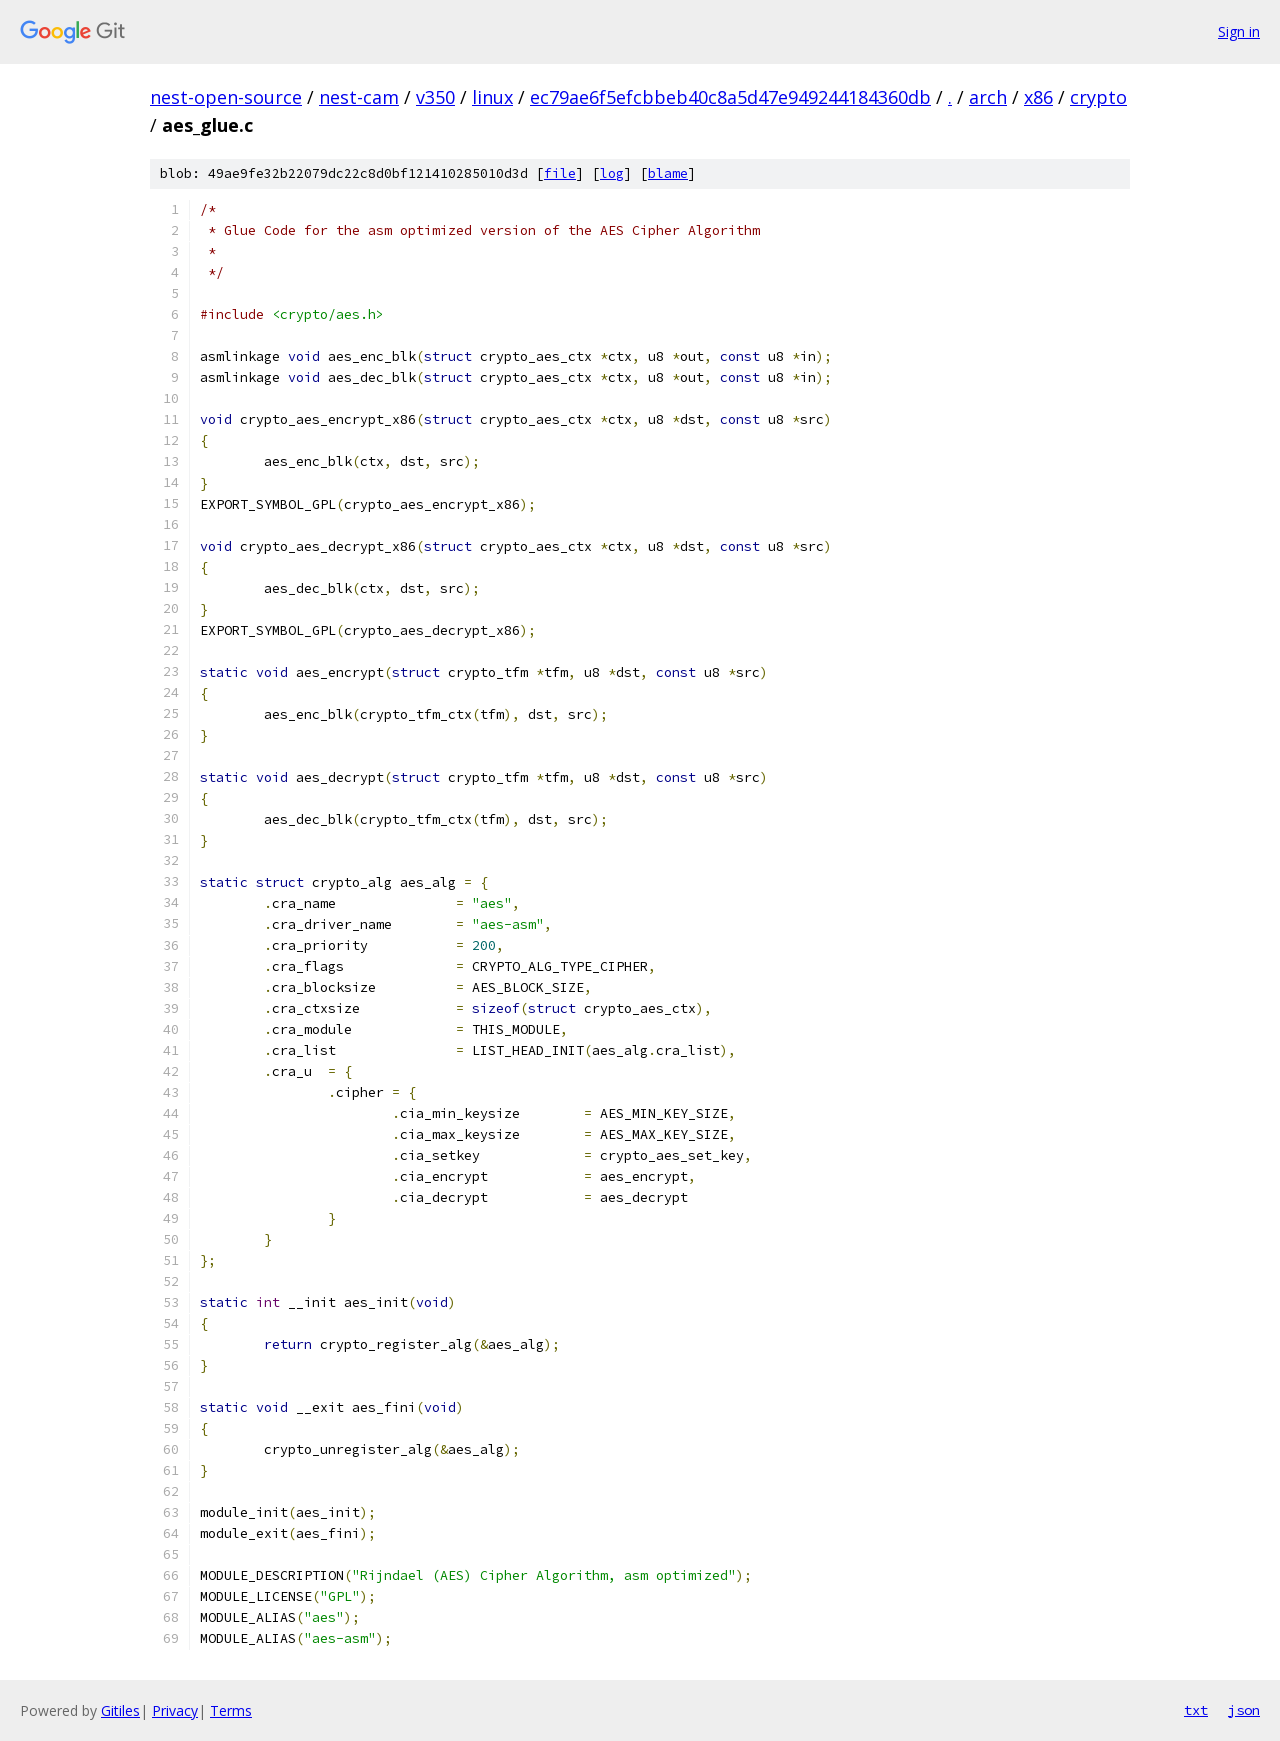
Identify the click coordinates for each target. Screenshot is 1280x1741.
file (560, 173)
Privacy (175, 1710)
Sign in (1239, 31)
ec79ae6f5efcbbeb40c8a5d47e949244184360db (730, 97)
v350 (435, 97)
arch (988, 97)
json (1244, 1710)
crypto (1098, 97)
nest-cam (359, 97)
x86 (1038, 97)
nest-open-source (226, 97)
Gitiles (120, 1710)
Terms (231, 1710)
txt (1196, 1710)
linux (492, 97)
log (612, 173)
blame (668, 173)
